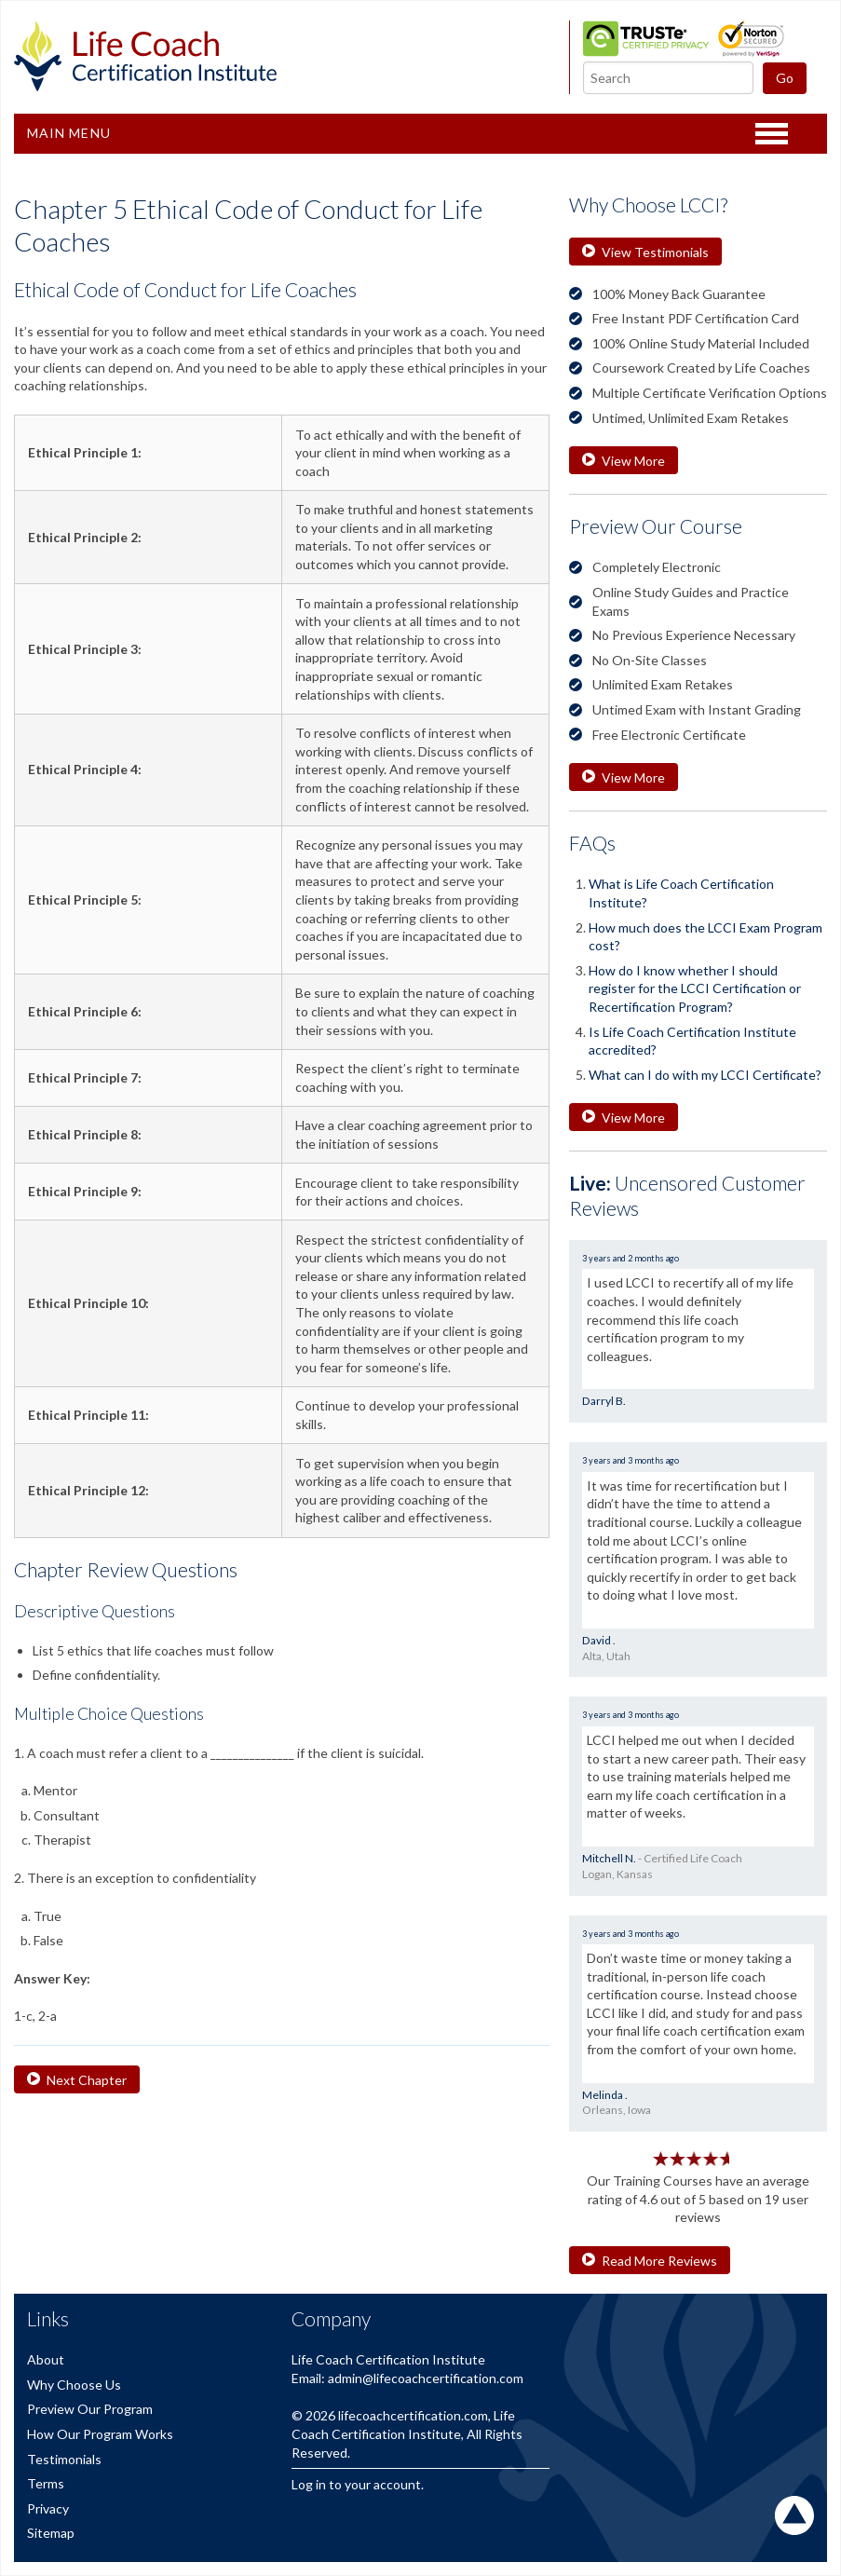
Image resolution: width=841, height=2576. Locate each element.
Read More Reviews (649, 2261)
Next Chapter (77, 2080)
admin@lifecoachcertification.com (425, 2378)
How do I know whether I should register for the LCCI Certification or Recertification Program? (695, 988)
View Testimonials (645, 252)
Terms (45, 2483)
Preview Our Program (90, 2409)
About (45, 2359)
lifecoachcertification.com (413, 2415)
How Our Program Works (100, 2434)
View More (623, 461)
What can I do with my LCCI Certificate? (705, 1075)
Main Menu (69, 133)
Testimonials (64, 2459)
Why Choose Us (74, 2384)
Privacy (48, 2508)
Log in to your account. (358, 2484)
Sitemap (51, 2533)
